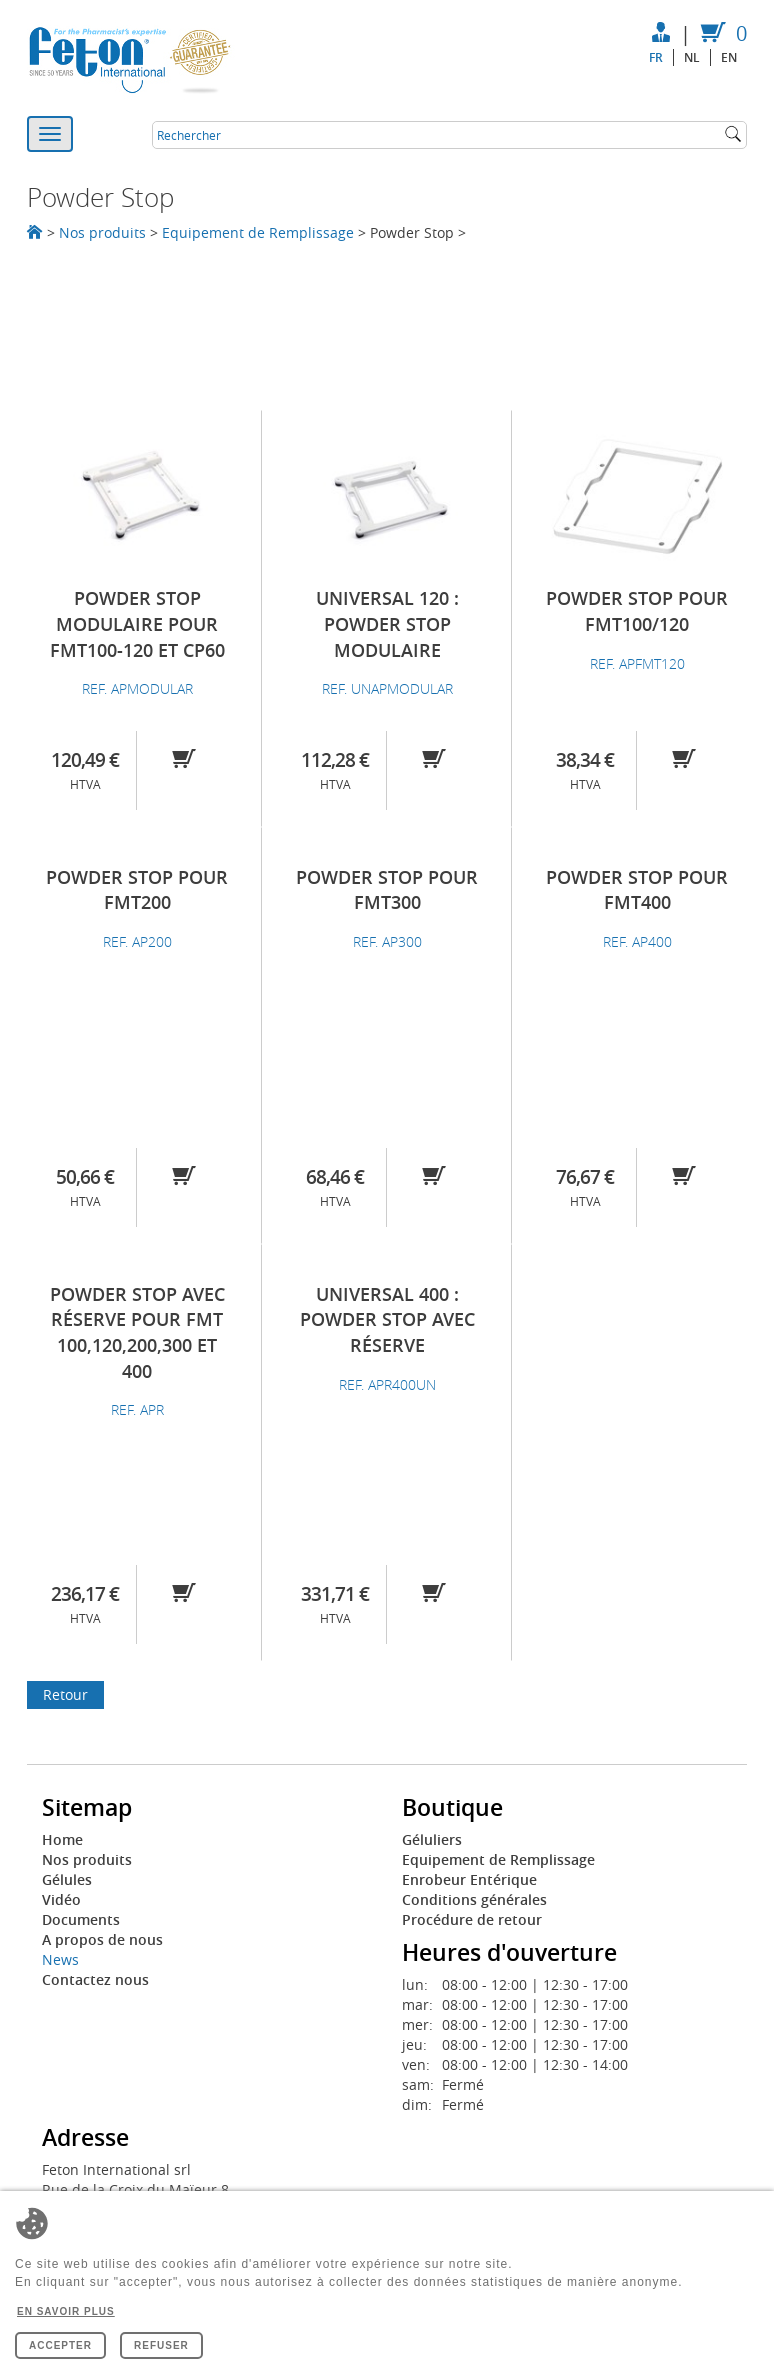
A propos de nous (102, 1939)
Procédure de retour (472, 1919)
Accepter (60, 2345)
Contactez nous (95, 1979)
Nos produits (102, 232)
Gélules (67, 1879)
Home (62, 1839)
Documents (81, 1919)
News (60, 1959)
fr (656, 57)
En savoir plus (66, 2311)
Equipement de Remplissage (258, 232)
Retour (65, 1694)
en (729, 57)
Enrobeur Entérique (469, 1879)
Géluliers (432, 1839)
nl (692, 57)
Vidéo (61, 1899)
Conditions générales (474, 1899)
